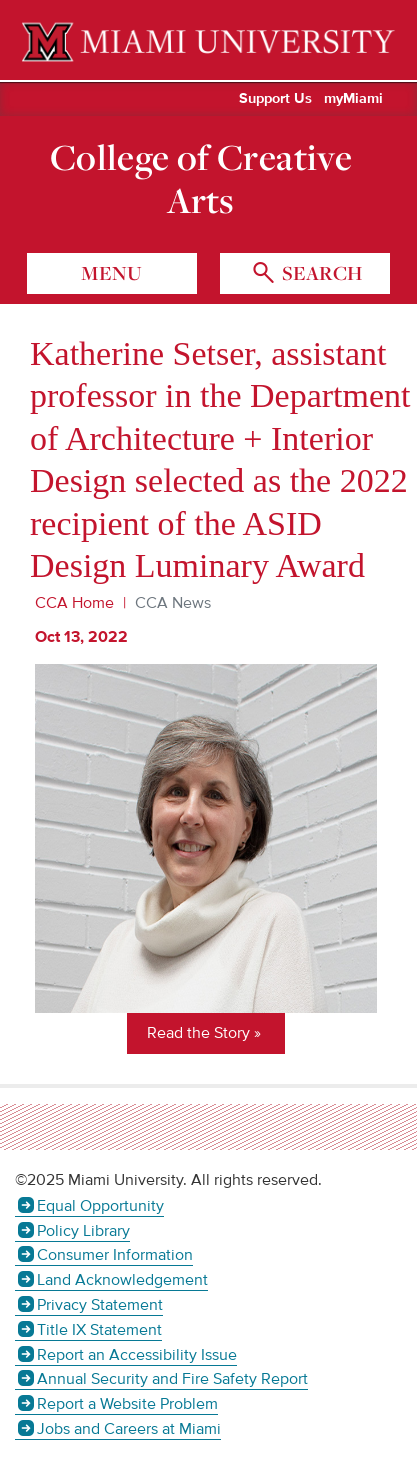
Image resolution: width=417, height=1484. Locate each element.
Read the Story (198, 1033)
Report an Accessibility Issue (137, 1355)
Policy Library (83, 1231)
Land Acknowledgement (122, 1280)
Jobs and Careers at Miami (129, 1429)
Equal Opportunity (100, 1206)
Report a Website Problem (127, 1404)
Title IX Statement (99, 1330)
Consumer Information (115, 1255)
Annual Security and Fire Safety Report (172, 1379)
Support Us (275, 99)
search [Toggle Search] (320, 273)
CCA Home (74, 603)
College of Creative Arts (201, 179)
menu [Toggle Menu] (111, 273)
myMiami (353, 99)
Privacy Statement (100, 1305)
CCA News (173, 603)
